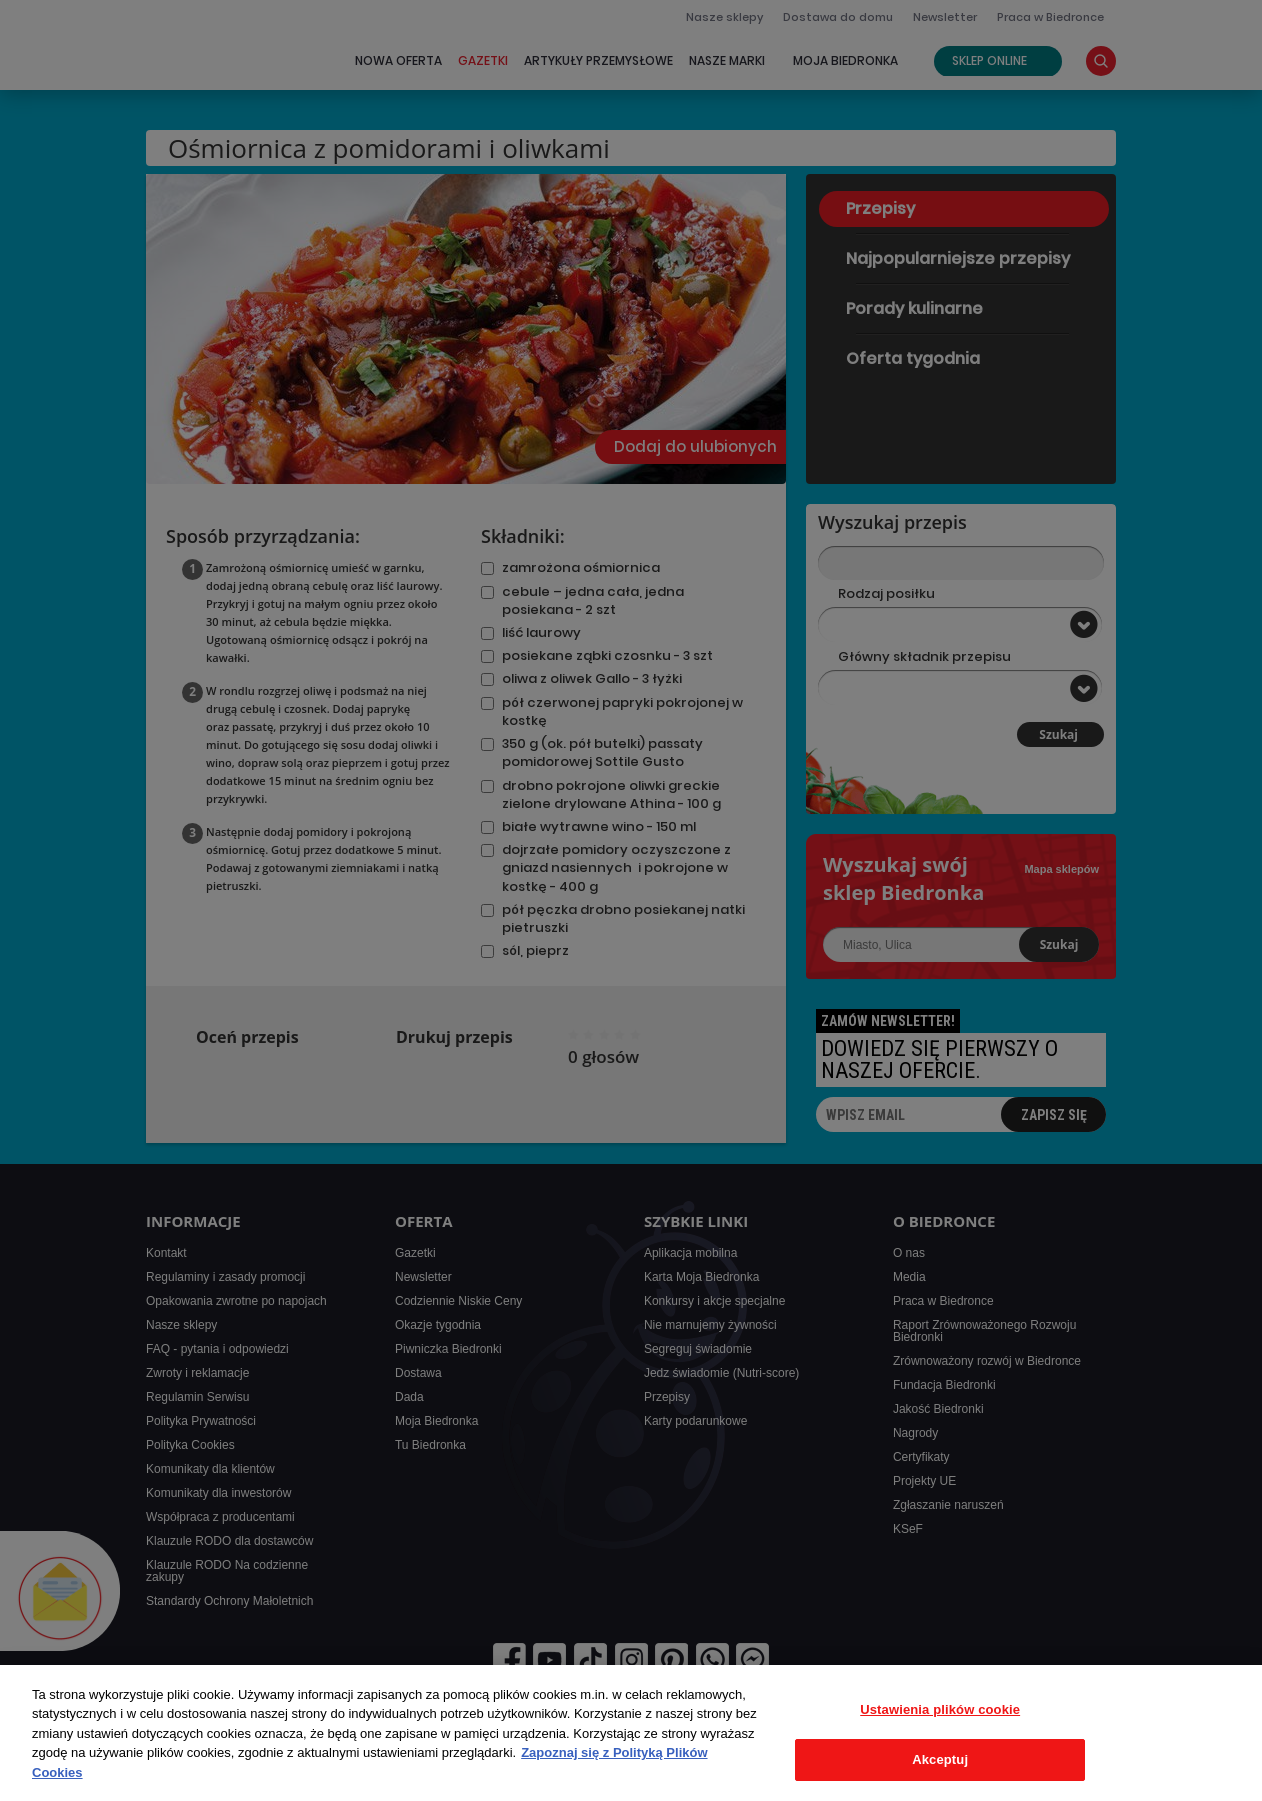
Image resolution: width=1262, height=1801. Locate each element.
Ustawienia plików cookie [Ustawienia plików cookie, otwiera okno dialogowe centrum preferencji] (940, 1709)
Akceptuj (940, 1759)
